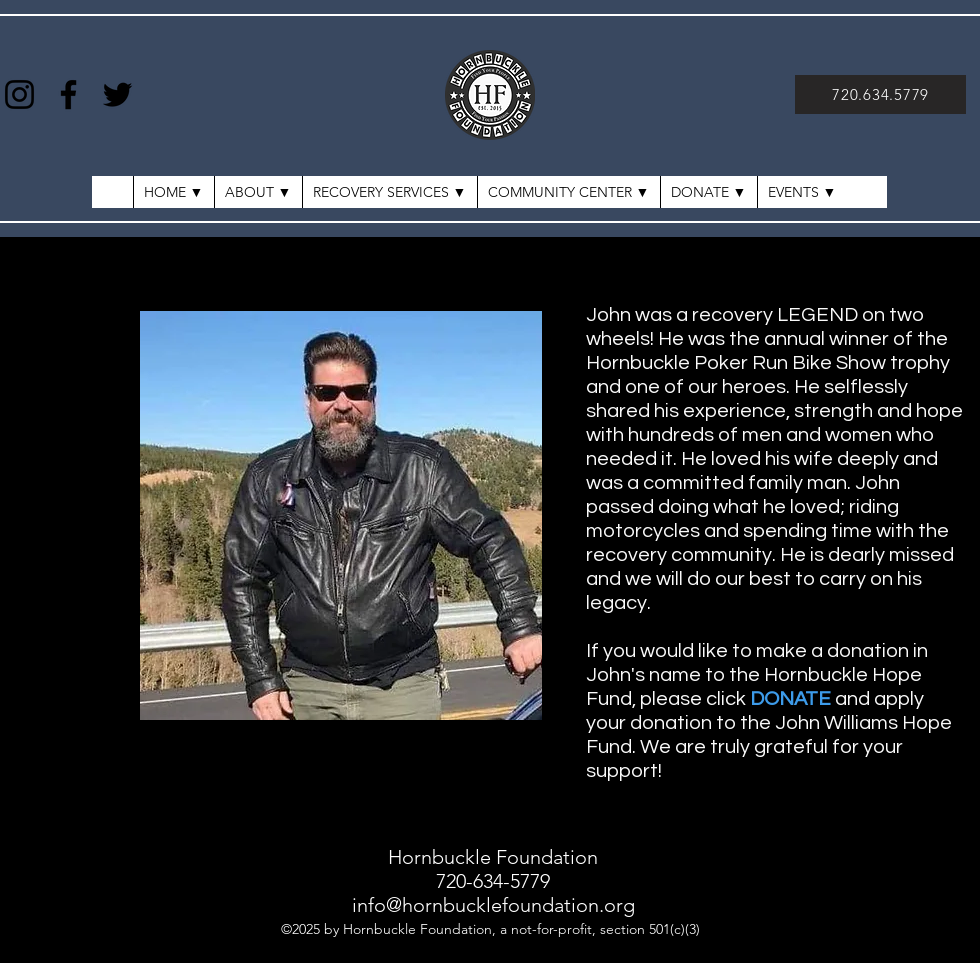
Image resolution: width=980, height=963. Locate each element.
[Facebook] (68, 94)
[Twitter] (117, 94)
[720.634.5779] (880, 94)
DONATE (790, 699)
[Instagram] (19, 94)
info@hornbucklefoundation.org (493, 905)
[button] (802, 192)
